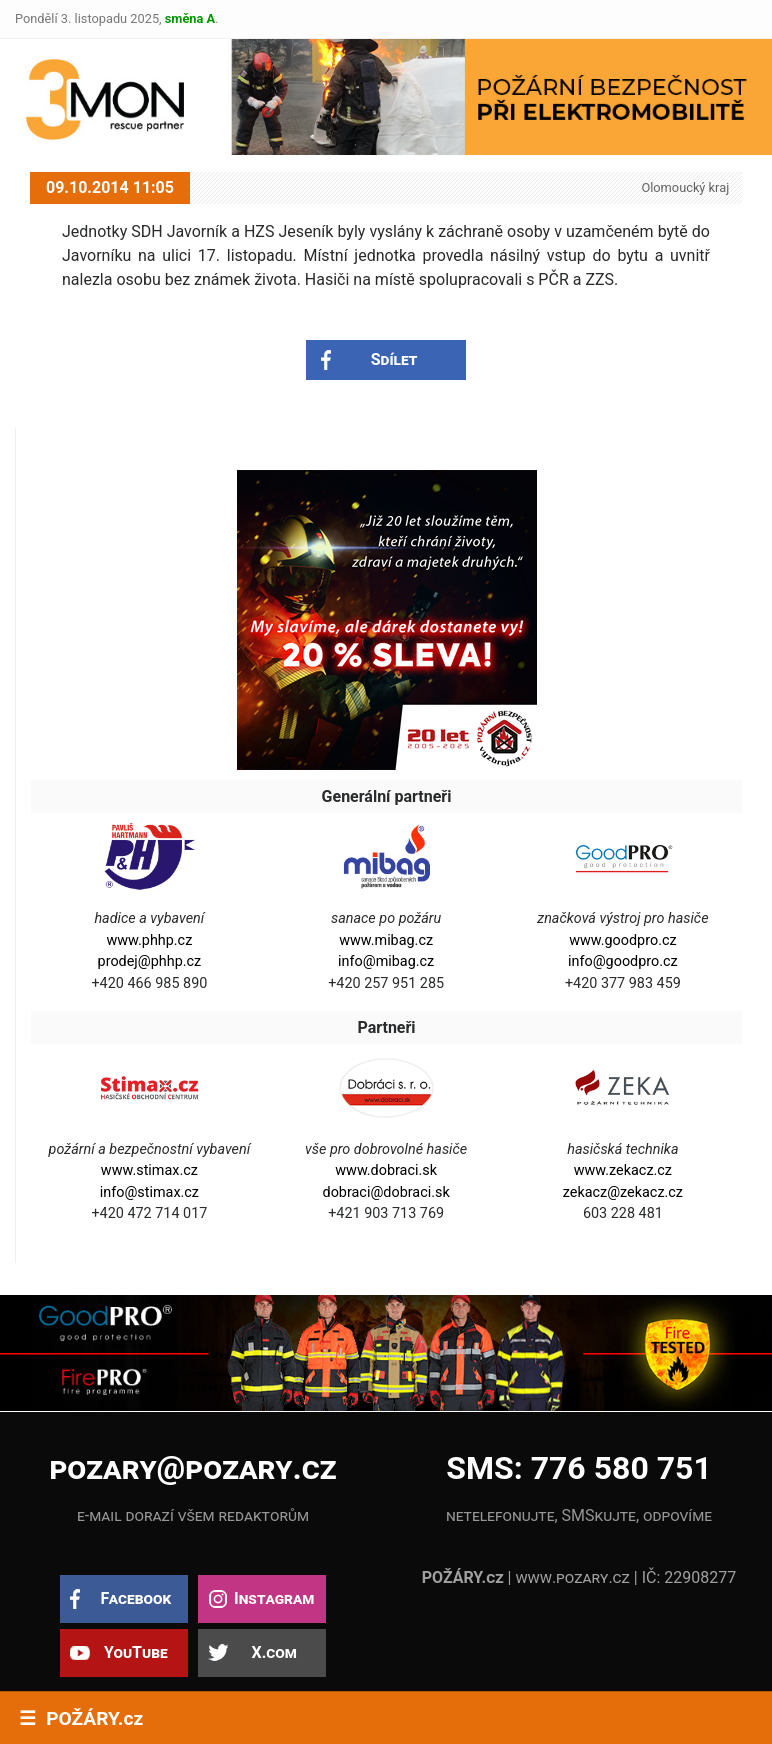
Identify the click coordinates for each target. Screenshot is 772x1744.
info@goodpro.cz (623, 961)
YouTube (136, 1652)
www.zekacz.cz (623, 1170)
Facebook (135, 1598)
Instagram (274, 1598)
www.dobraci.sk (386, 1170)
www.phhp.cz (149, 940)
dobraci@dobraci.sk (386, 1192)
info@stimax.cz (149, 1192)
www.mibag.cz (386, 940)
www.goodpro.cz (622, 940)
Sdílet (394, 359)
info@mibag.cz (386, 961)
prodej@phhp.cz (150, 961)
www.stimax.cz (149, 1170)
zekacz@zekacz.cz (623, 1192)
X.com (273, 1652)
